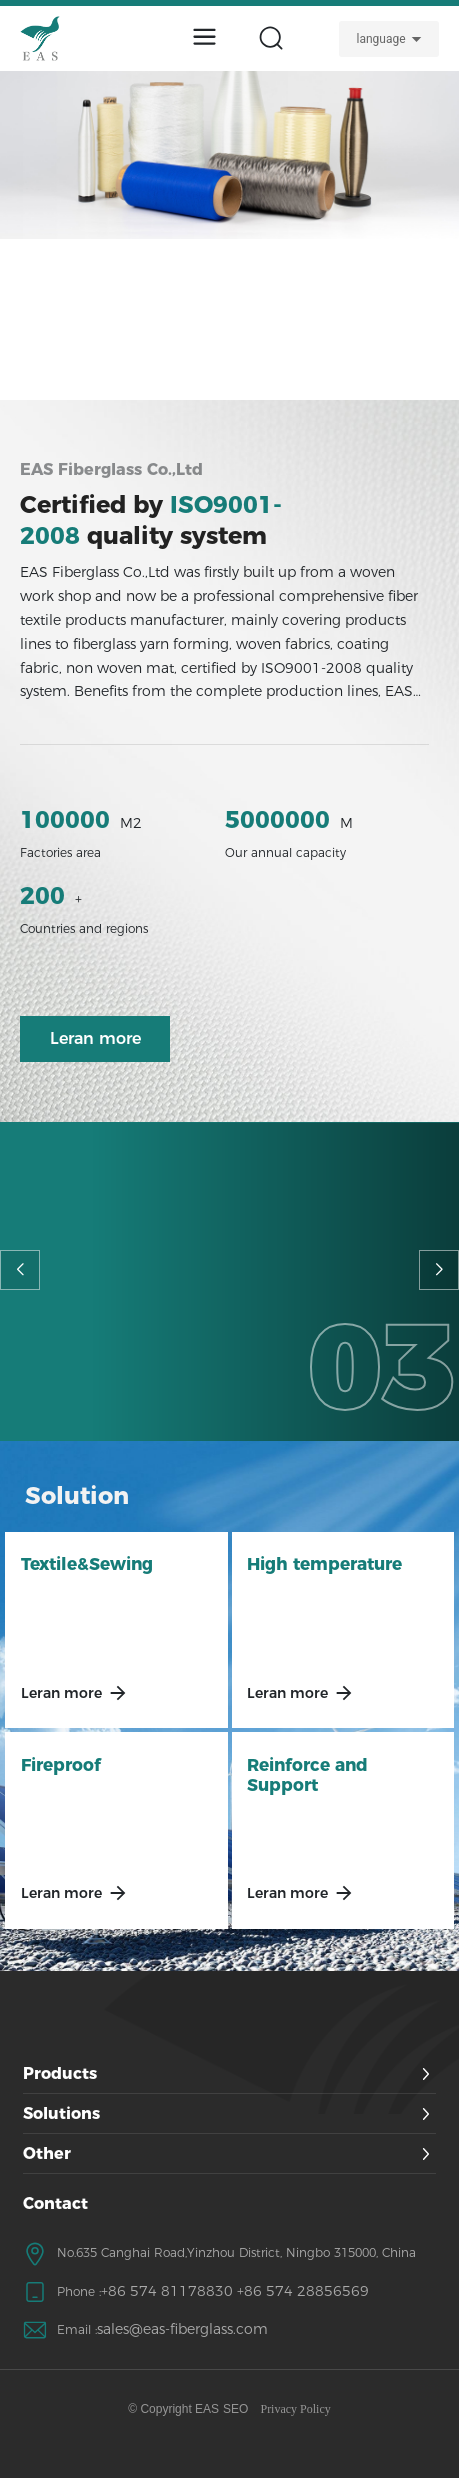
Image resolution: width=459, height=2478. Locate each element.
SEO (235, 2409)
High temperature (324, 1564)
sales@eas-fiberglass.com (182, 2329)
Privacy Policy (295, 2409)
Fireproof (61, 1765)
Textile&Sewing (87, 1564)
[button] (20, 1270)
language (380, 39)
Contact (55, 2203)
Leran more (61, 1693)
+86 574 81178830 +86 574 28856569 (235, 2291)
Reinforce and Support (307, 1775)
